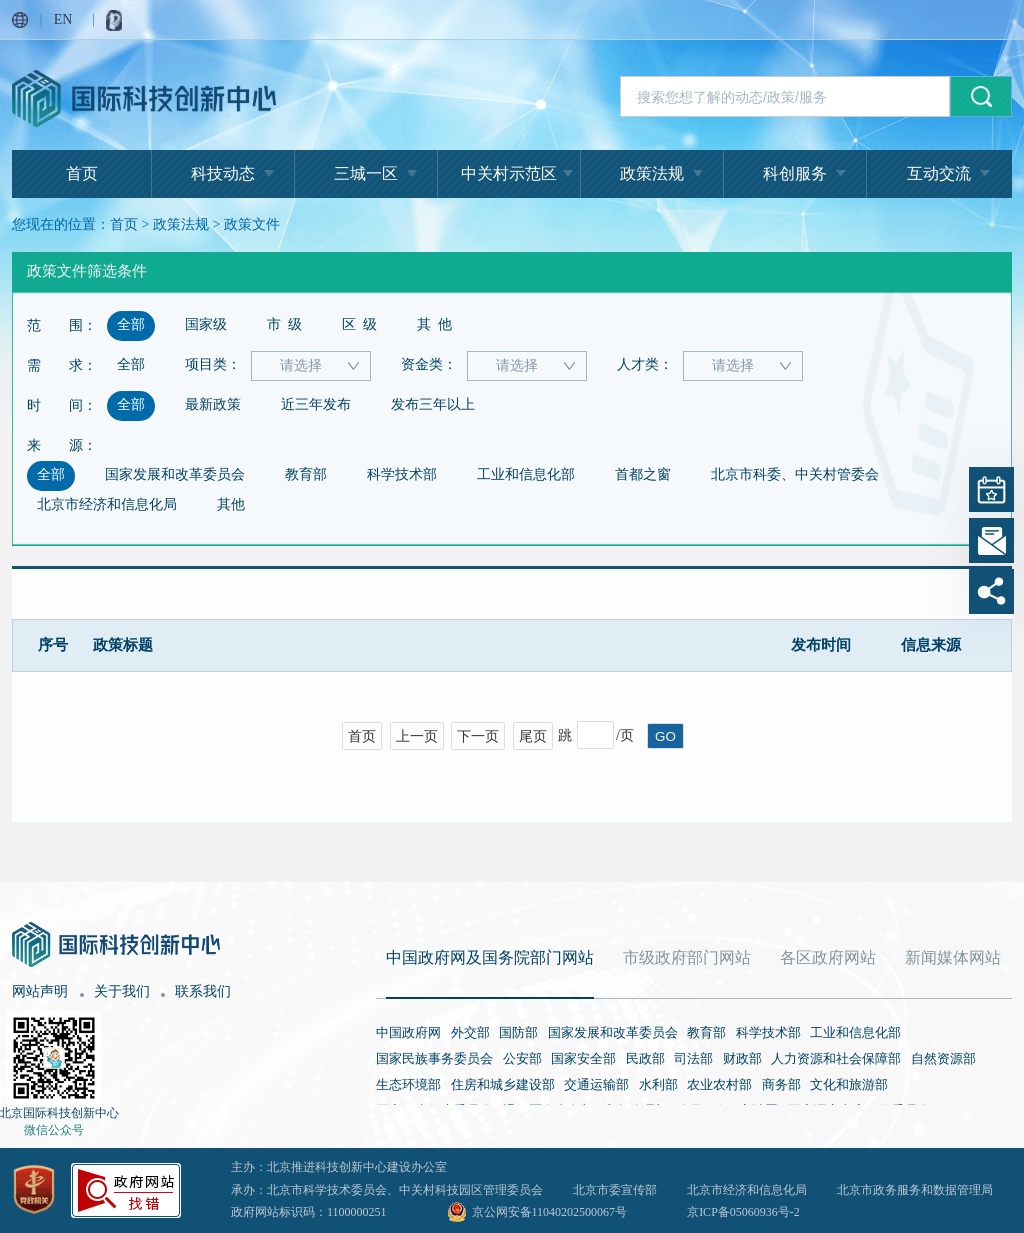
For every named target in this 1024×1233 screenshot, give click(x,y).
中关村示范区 (509, 173)
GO (665, 736)
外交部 (470, 1032)
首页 (82, 173)
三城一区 (366, 173)
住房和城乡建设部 (503, 1084)
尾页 (533, 736)
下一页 (478, 736)
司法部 (693, 1058)
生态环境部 (408, 1084)
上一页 (417, 736)
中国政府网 (408, 1032)
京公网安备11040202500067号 (550, 1212)
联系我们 (203, 991)
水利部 (658, 1084)
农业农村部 (719, 1084)
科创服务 (795, 173)
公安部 (522, 1058)
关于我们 (122, 991)
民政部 (645, 1058)
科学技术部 (768, 1032)
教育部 (706, 1032)
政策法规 (652, 173)
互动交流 (939, 173)
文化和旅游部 (849, 1084)
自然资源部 (943, 1058)
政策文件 (252, 224)
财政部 (742, 1058)
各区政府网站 (828, 957)
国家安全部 (583, 1058)
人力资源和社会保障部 (836, 1058)
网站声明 (40, 991)
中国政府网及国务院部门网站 (490, 957)
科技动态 (223, 173)
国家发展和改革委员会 (613, 1032)
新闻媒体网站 (953, 957)
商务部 (781, 1084)
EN (63, 19)
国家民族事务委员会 (434, 1058)
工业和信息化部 (855, 1032)
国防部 (518, 1032)
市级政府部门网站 (687, 957)
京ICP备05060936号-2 (743, 1212)
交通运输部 (596, 1084)
